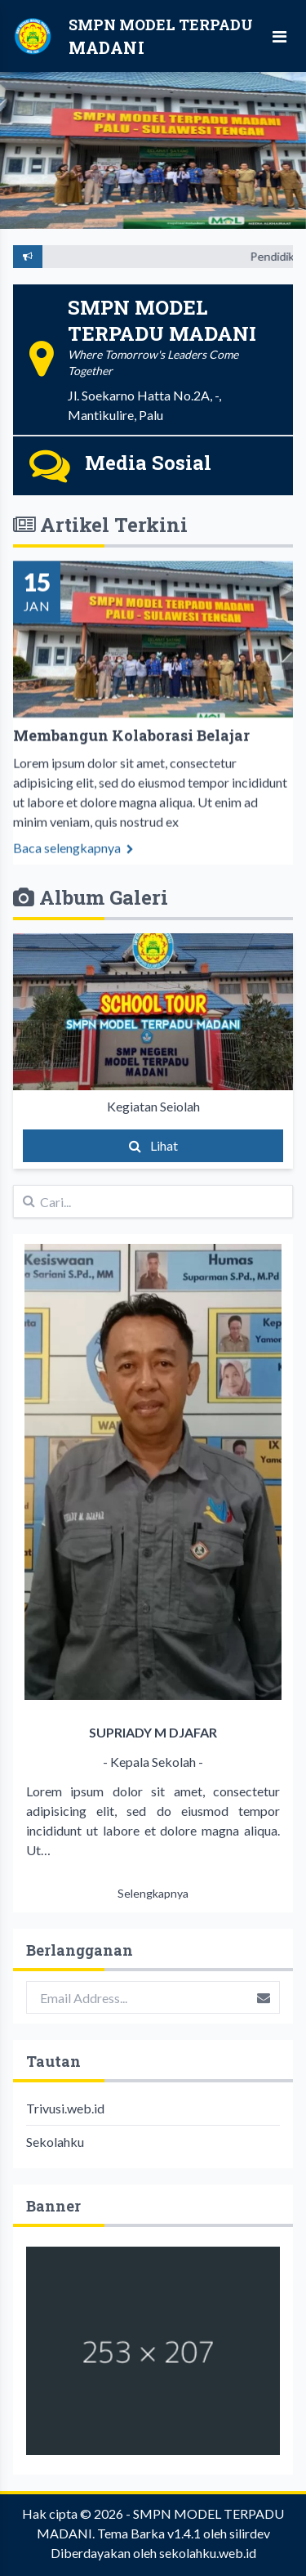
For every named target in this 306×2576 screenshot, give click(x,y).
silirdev (249, 2533)
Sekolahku (55, 2141)
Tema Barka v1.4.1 (149, 2533)
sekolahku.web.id (207, 2552)
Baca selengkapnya (73, 859)
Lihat (153, 1145)
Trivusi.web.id (65, 2108)
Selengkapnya (153, 1893)
